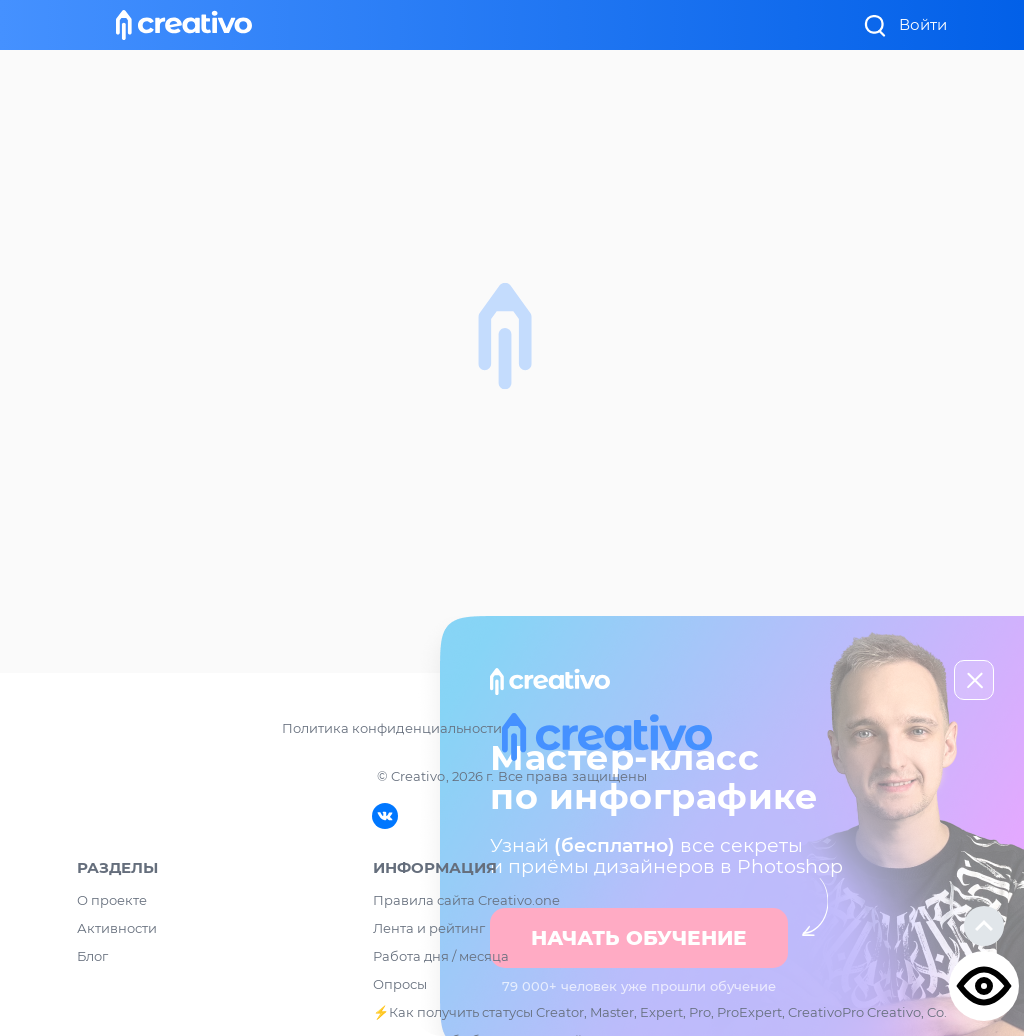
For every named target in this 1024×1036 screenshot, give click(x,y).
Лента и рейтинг (429, 928)
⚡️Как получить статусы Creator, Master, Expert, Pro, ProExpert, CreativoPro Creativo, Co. (660, 1012)
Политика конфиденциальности (391, 728)
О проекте (112, 900)
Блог (92, 956)
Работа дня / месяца (441, 956)
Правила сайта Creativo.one (466, 900)
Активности (117, 928)
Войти (923, 24)
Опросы (400, 984)
